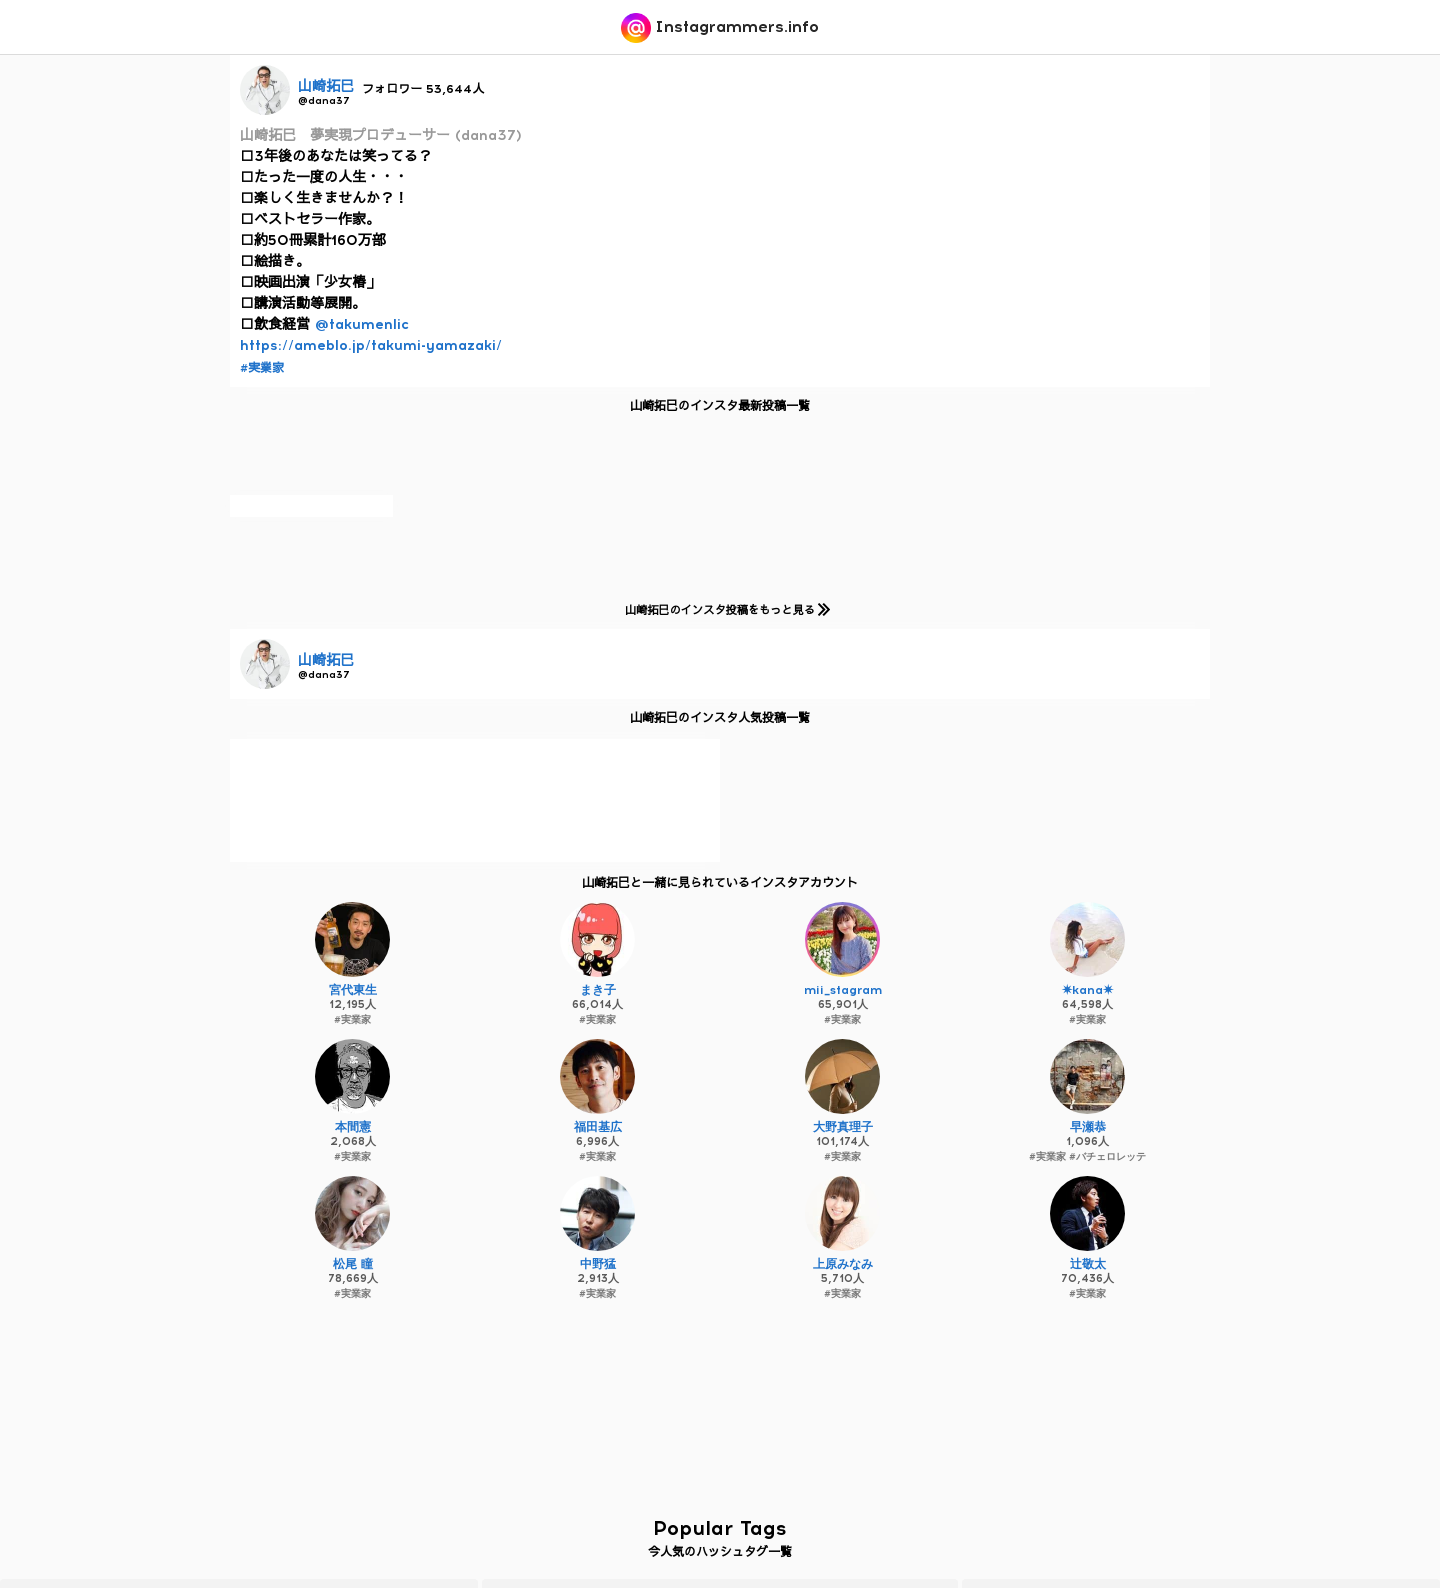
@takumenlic (362, 324)
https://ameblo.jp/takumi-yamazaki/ (371, 345)
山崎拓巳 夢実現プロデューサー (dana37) (381, 135)
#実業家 (262, 368)
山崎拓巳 (326, 86)
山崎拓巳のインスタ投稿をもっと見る (723, 609)
